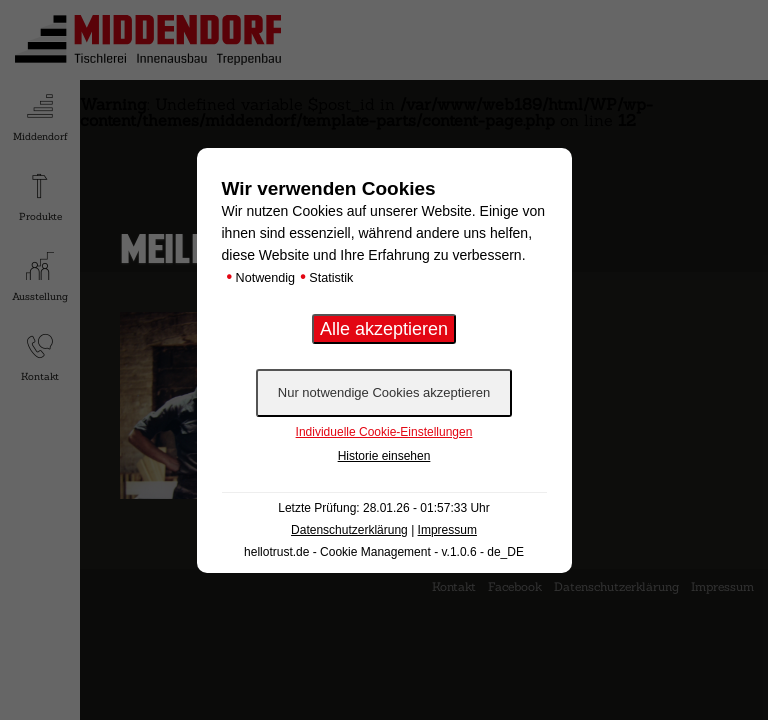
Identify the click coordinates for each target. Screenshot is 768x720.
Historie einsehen (384, 456)
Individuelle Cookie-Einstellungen (384, 432)
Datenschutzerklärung (349, 530)
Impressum (447, 530)
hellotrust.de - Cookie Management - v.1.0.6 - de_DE (384, 552)
